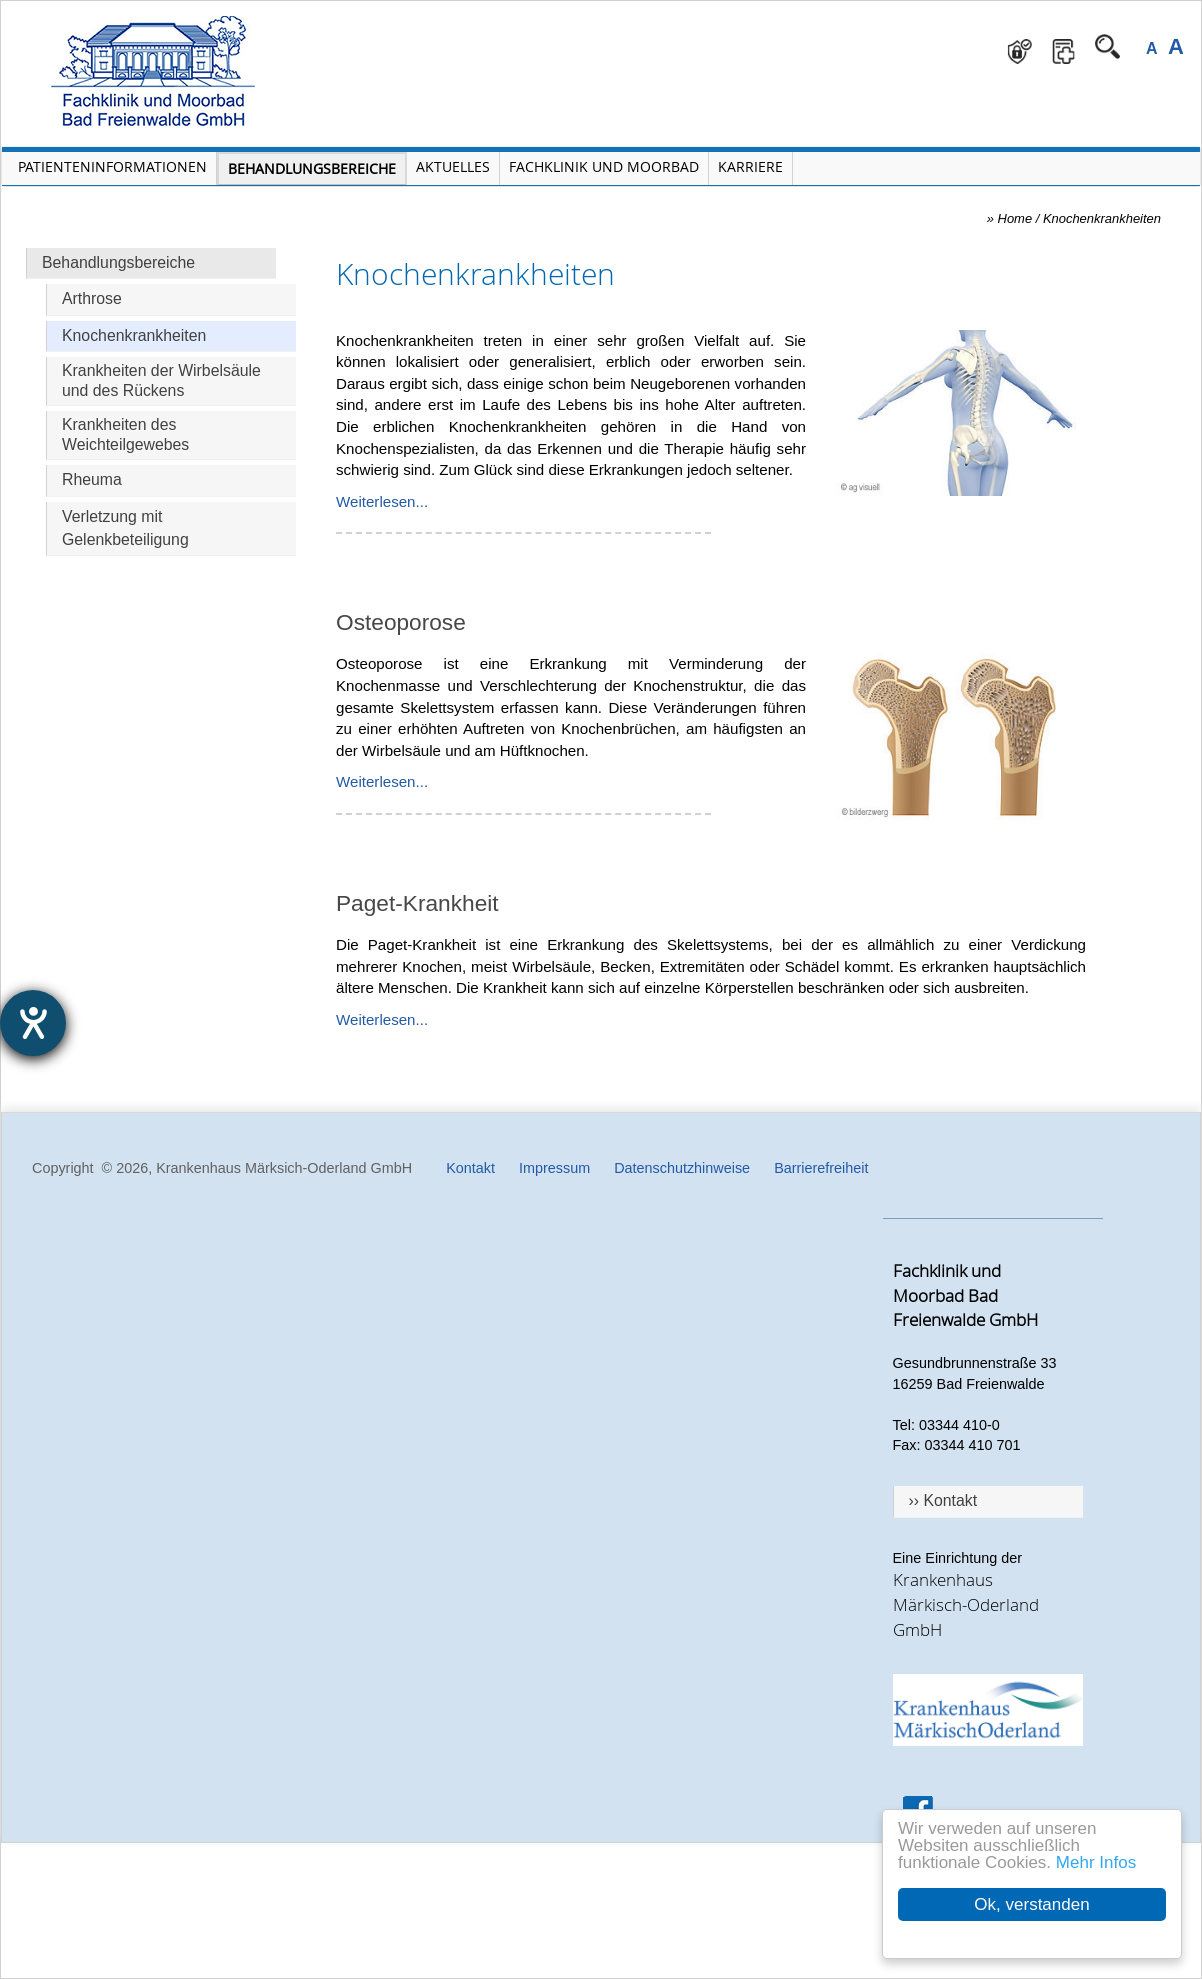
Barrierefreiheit (821, 1168)
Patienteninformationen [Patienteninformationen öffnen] (112, 166)
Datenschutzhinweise (682, 1168)
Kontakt (470, 1168)
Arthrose (92, 298)
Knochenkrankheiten (134, 335)
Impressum (554, 1168)
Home (1015, 218)
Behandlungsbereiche (118, 262)
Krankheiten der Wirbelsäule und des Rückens (161, 380)
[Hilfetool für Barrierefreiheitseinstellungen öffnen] (33, 1023)
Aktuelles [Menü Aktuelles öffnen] (453, 166)
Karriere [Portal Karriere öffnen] (750, 166)
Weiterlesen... (382, 501)
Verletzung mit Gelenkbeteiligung (125, 528)
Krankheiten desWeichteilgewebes (125, 434)
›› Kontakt (943, 1500)
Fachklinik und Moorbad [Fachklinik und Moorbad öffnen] (604, 166)
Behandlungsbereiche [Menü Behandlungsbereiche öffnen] (312, 168)
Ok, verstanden (1031, 1904)
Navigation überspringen (366, 15)
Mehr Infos (1096, 1862)
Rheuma (92, 479)
